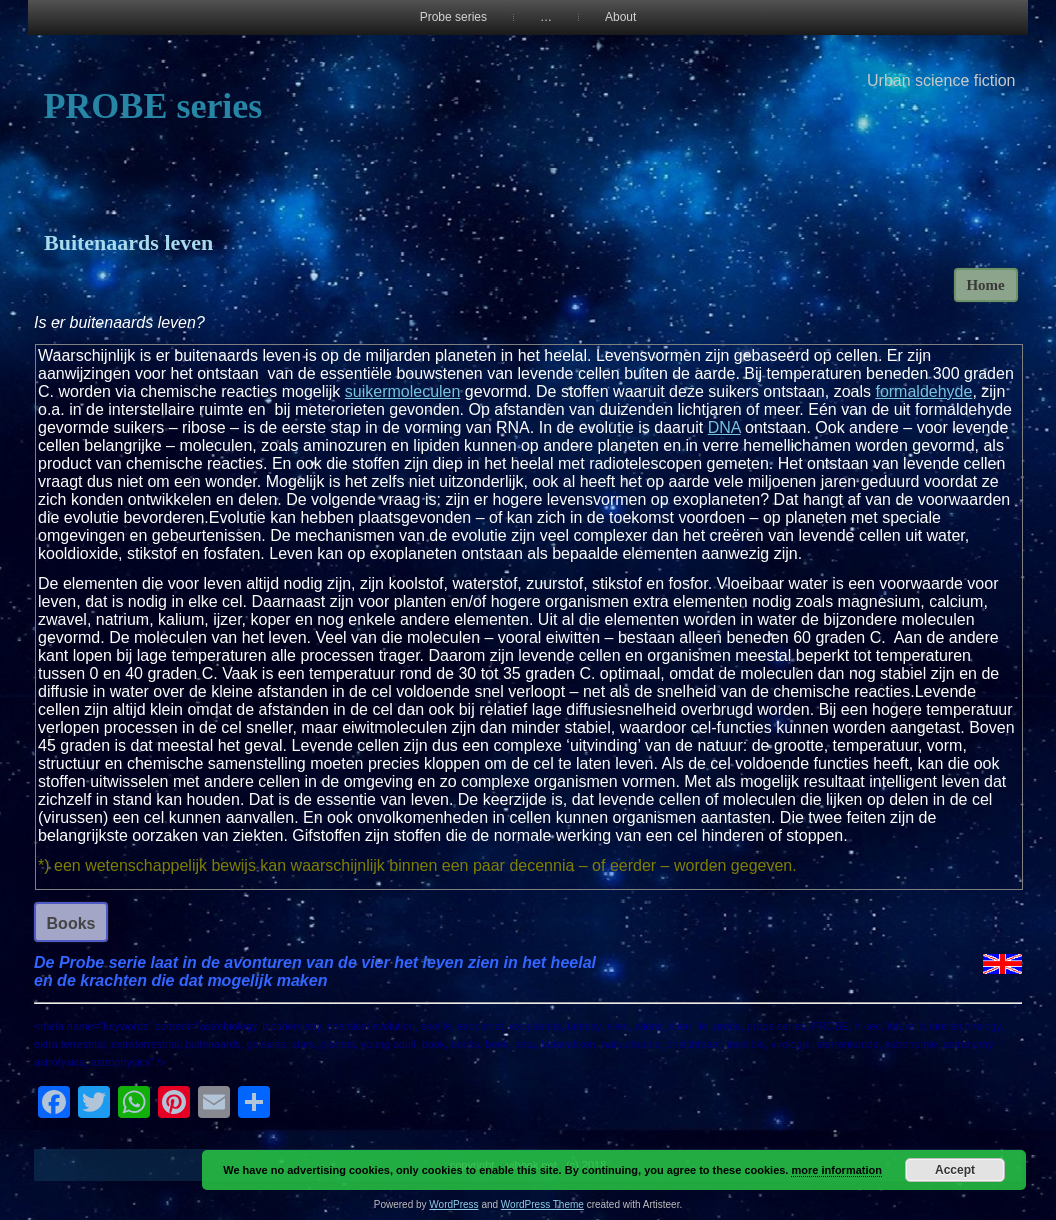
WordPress (453, 1204)
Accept (955, 1170)
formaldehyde (923, 391)
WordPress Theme (542, 1204)
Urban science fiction (941, 80)
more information (836, 1170)
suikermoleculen (403, 391)
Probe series (453, 17)
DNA (724, 427)
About (620, 17)
